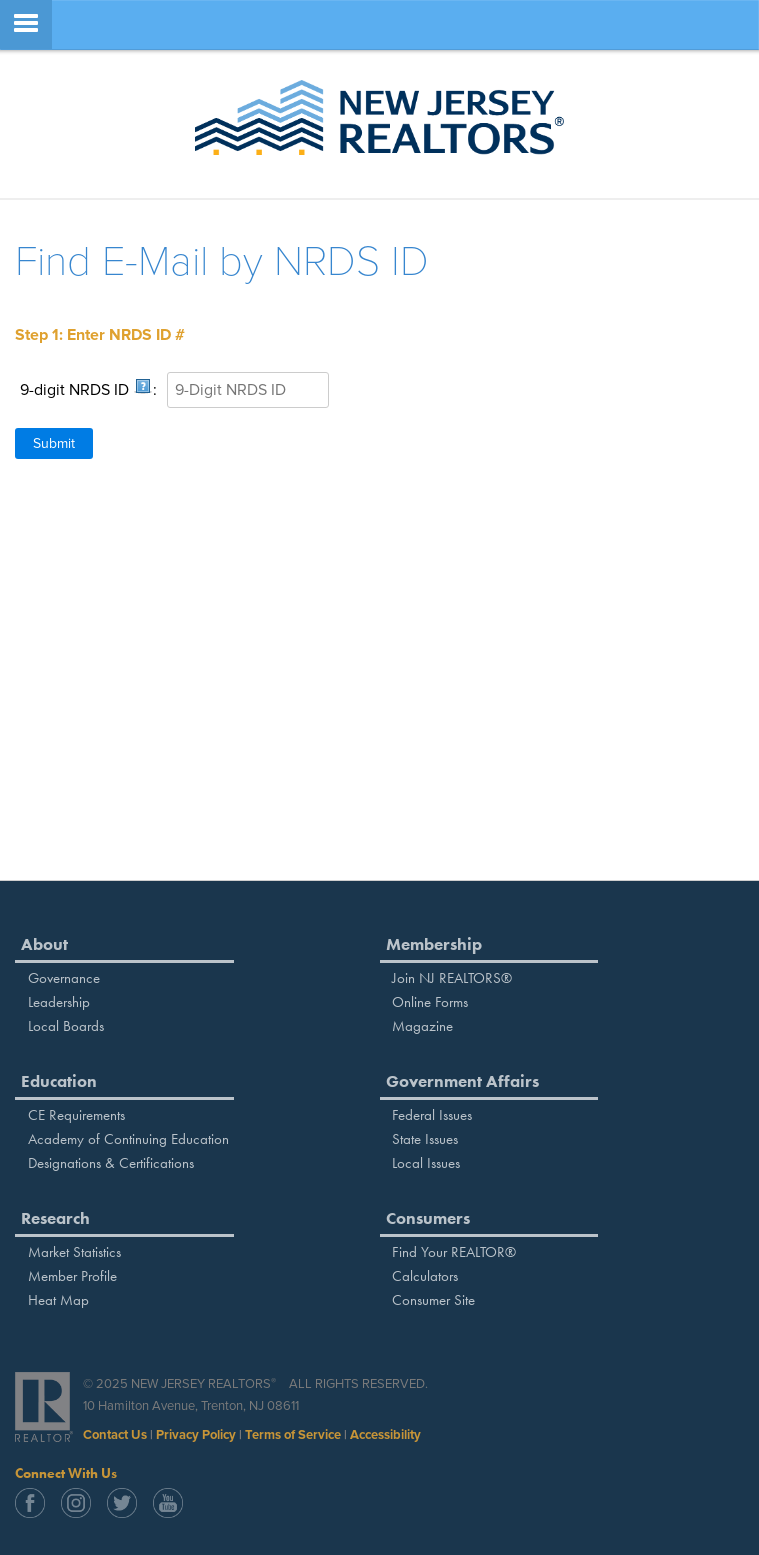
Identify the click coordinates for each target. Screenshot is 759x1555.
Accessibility (385, 1435)
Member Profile (72, 1276)
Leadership (59, 1002)
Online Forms (430, 1002)
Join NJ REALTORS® (452, 978)
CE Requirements (76, 1115)
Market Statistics (74, 1252)
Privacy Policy (196, 1435)
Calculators (425, 1276)
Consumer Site (433, 1300)
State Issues (425, 1139)
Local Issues (426, 1163)
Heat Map (58, 1300)
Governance (64, 978)
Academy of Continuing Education (128, 1139)
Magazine (422, 1026)
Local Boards (66, 1026)
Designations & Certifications (111, 1163)
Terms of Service (293, 1435)
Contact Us (115, 1435)
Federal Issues (432, 1115)
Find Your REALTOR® (454, 1252)
